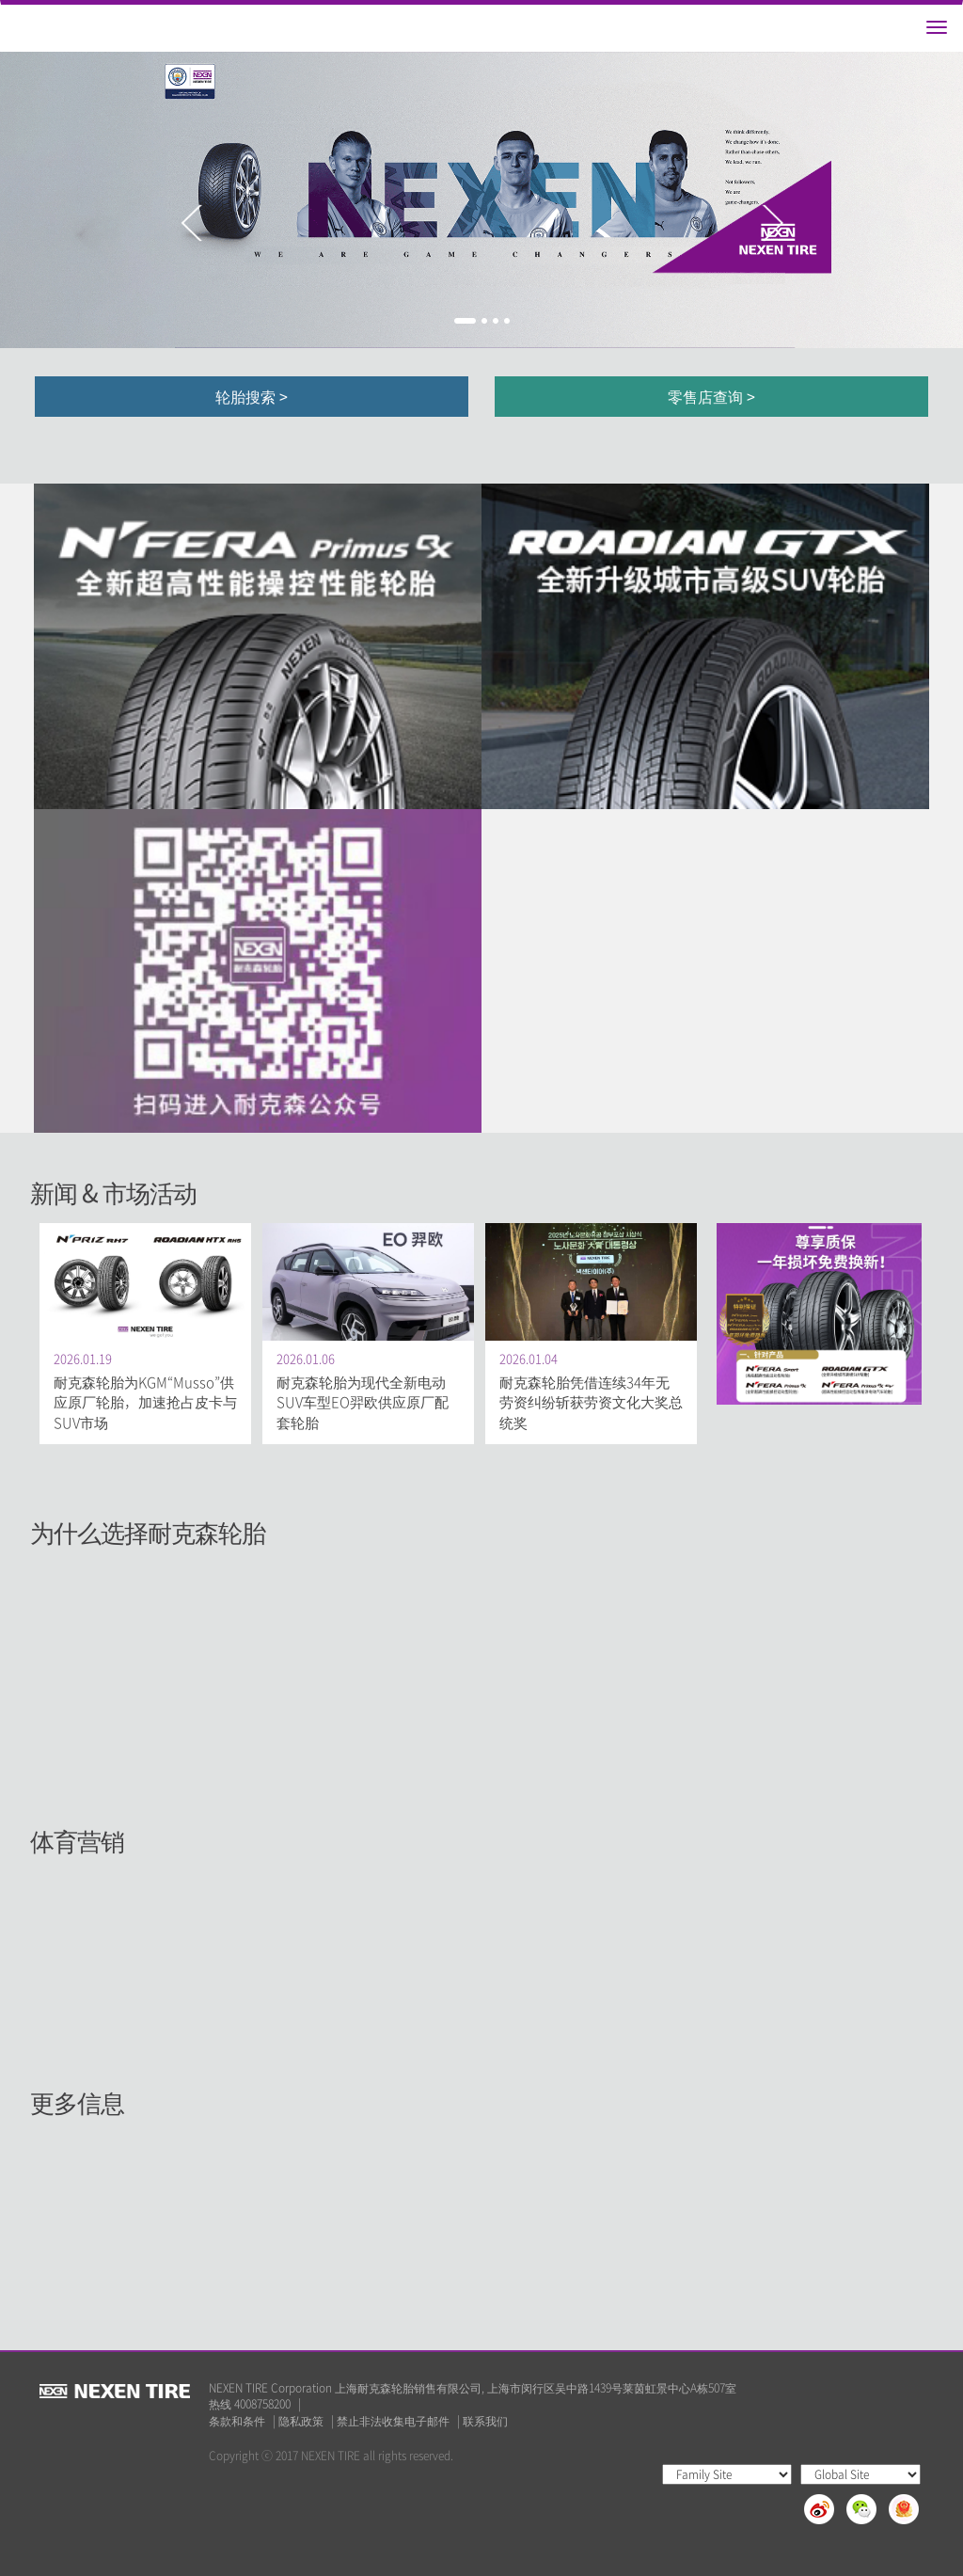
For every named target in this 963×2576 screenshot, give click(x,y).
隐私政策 (301, 2421)
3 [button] (495, 321)
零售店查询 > (711, 396)
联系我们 (485, 2421)
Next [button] (772, 223)
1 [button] (465, 321)
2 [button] (484, 321)
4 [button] (507, 321)
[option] (481, 200)
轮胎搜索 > (251, 396)
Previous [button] (191, 223)
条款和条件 (237, 2421)
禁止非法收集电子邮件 (393, 2421)
